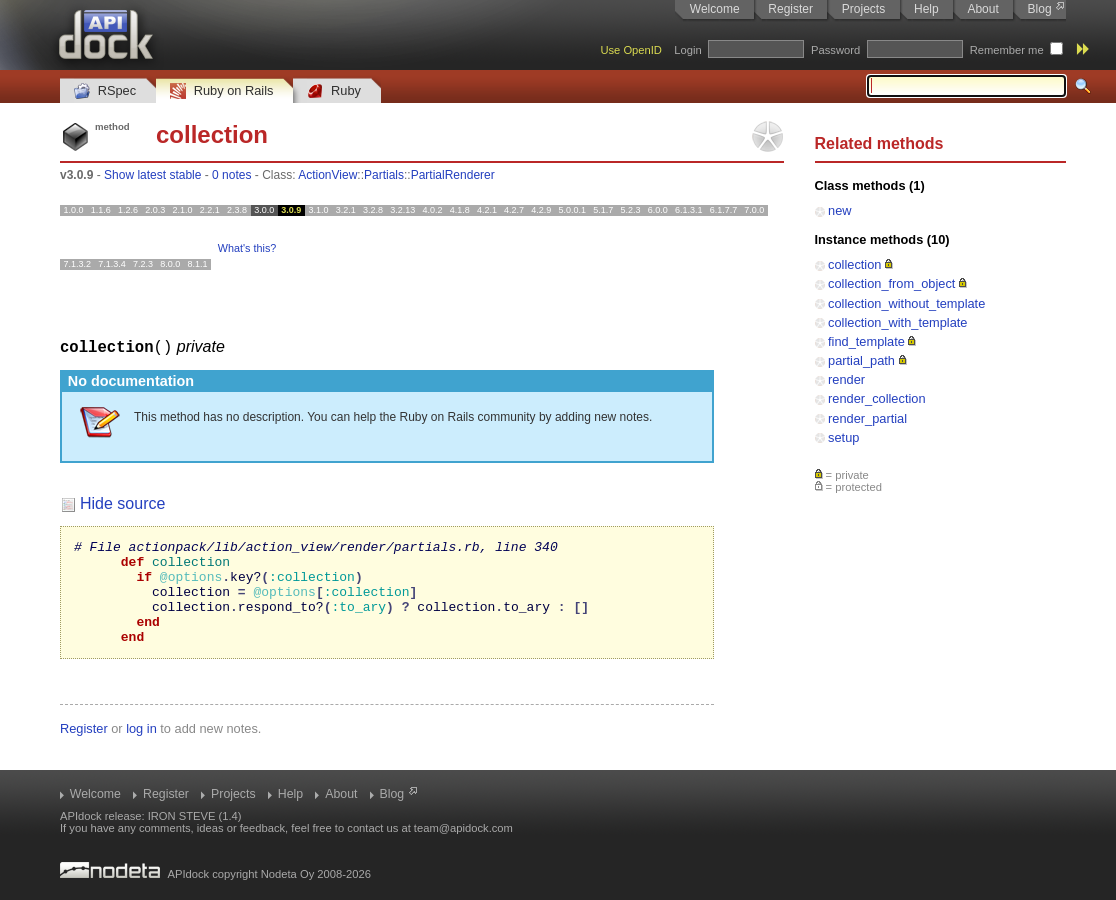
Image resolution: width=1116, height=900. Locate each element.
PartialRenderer (453, 175)
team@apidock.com (463, 828)
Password (835, 50)
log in (141, 748)
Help (926, 9)
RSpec (105, 91)
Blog (1040, 9)
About (982, 9)
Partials (384, 175)
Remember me (1007, 50)
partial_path (861, 360)
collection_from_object (891, 283)
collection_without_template (906, 303)
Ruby (334, 91)
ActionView (327, 175)
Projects (863, 9)
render (846, 379)
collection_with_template (897, 322)
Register (790, 9)
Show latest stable (152, 175)
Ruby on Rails (221, 91)
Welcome (715, 9)
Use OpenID (631, 50)
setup (843, 437)
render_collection (876, 398)
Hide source (122, 502)
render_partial (867, 418)
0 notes (231, 175)
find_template (866, 341)
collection (854, 264)
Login (687, 50)
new (839, 210)
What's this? (247, 248)
